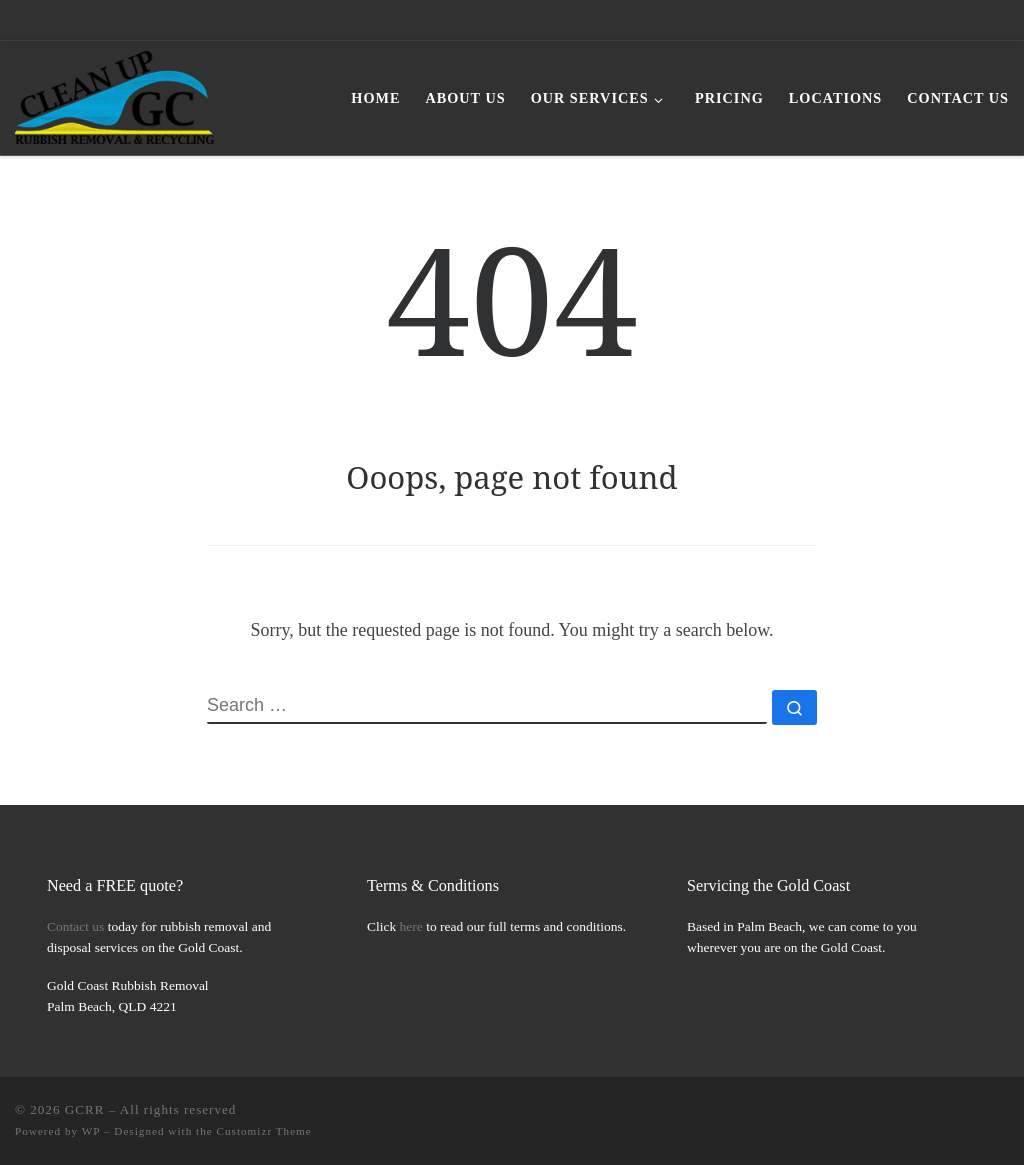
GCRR (85, 1109)
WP (91, 1131)
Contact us (75, 926)
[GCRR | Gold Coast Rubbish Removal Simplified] (114, 94)
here (411, 926)
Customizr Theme (264, 1131)
